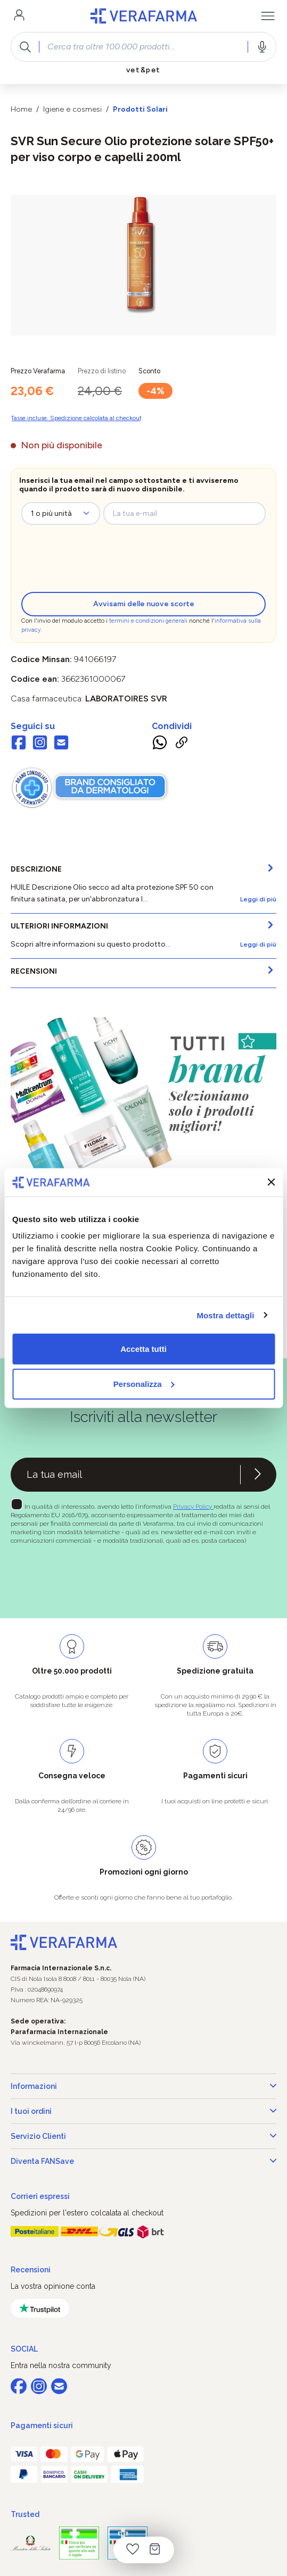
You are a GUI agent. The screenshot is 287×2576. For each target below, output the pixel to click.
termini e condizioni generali (148, 620)
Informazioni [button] (143, 2086)
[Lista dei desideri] (132, 2550)
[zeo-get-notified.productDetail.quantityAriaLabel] (60, 513)
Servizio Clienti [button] (143, 2136)
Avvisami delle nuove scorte (143, 603)
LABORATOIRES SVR (126, 698)
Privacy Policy (193, 1506)
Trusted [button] (25, 2514)
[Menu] (267, 16)
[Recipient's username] (125, 1475)
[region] (143, 265)
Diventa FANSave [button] (143, 2161)
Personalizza (144, 1383)
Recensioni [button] (31, 2269)
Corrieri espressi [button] (40, 2196)
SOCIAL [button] (24, 2349)
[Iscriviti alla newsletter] (257, 1475)
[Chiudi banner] (271, 1182)
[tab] (143, 885)
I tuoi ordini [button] (143, 2111)
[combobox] (143, 46)
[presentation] (109, 560)
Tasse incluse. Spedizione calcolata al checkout (76, 418)
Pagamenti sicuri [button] (42, 2425)
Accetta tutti (143, 1348)
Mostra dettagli (225, 1314)
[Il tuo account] (19, 16)
